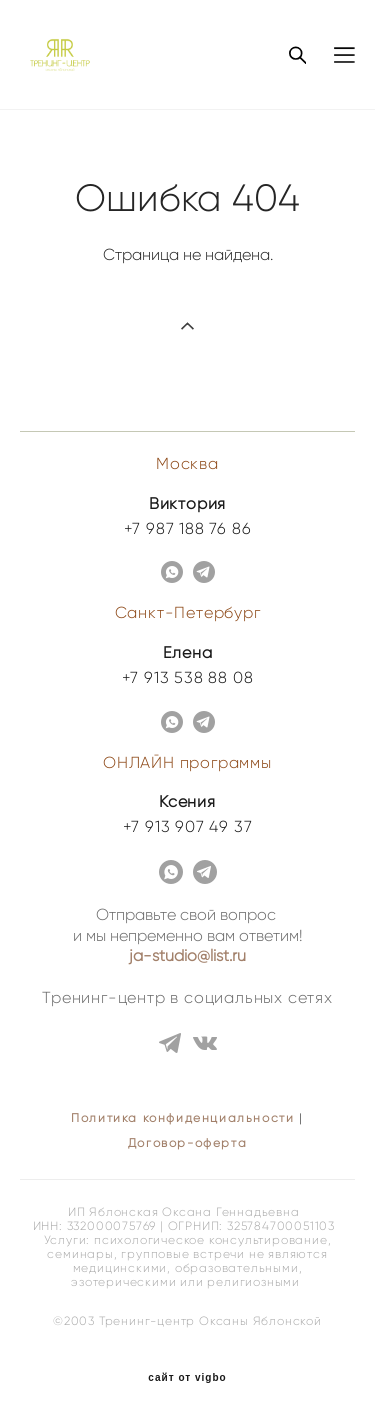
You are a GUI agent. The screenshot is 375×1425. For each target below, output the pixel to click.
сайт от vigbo (187, 1378)
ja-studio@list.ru (187, 955)
